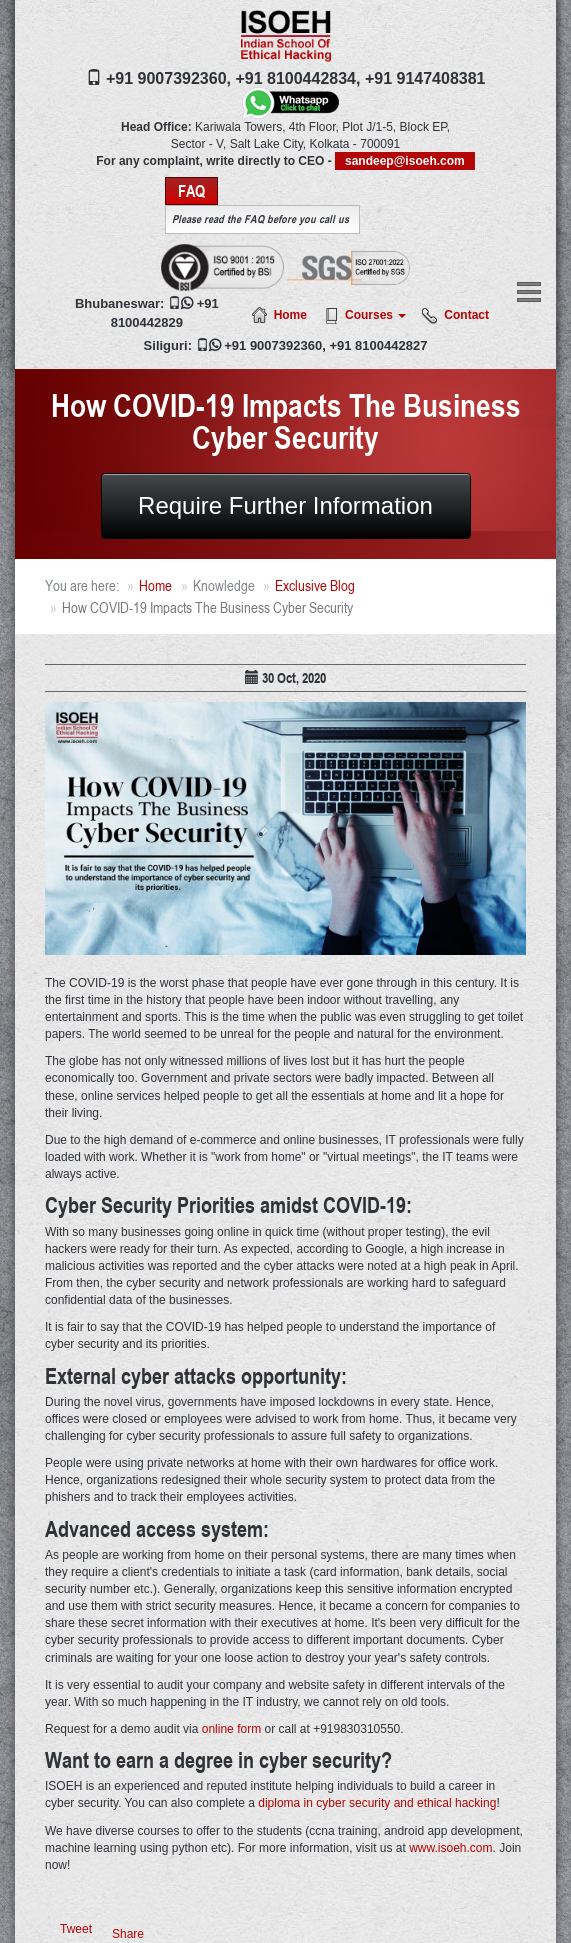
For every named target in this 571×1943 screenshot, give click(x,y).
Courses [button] (375, 315)
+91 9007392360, (168, 78)
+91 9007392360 (273, 345)
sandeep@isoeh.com (405, 161)
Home (290, 315)
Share (128, 1934)
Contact (466, 315)
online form (231, 1729)
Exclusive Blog (315, 585)
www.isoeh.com (450, 1848)
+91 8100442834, (297, 78)
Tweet (76, 1929)
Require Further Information (285, 505)
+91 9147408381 (425, 78)
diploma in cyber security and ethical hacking (377, 1803)
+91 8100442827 (378, 345)
